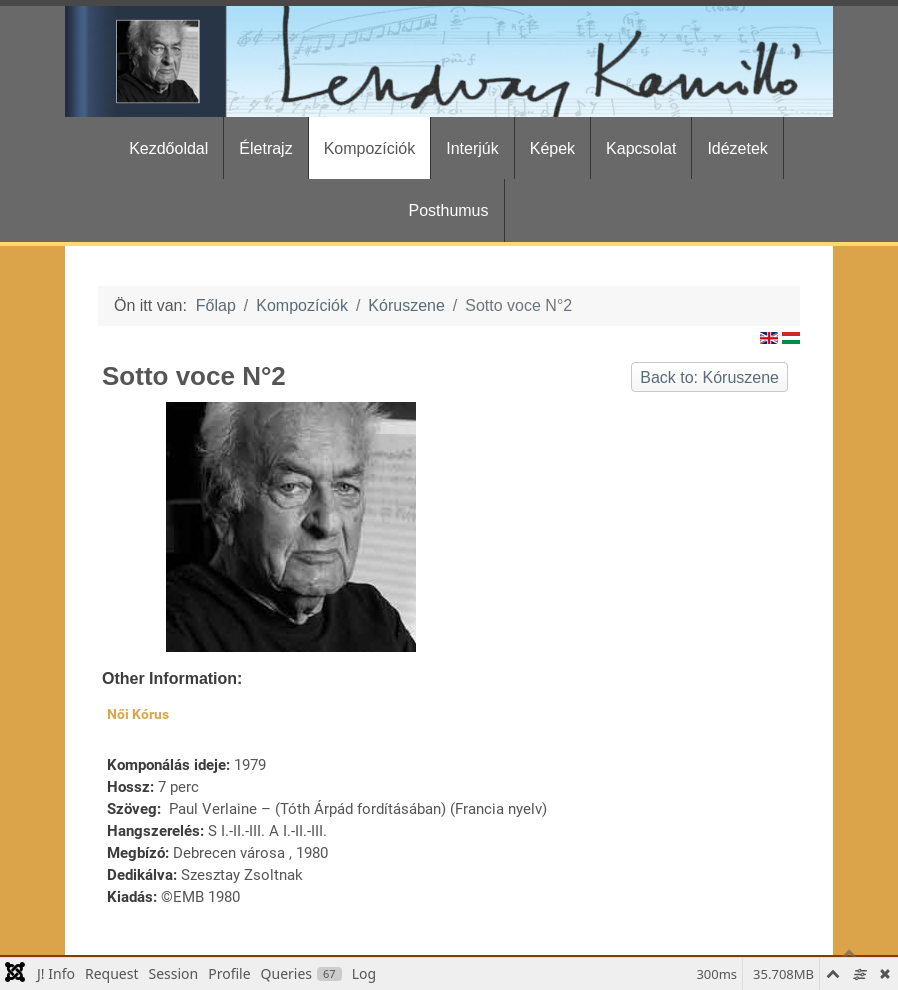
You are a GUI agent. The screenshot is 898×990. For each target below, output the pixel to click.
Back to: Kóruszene (709, 377)
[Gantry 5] (449, 61)
